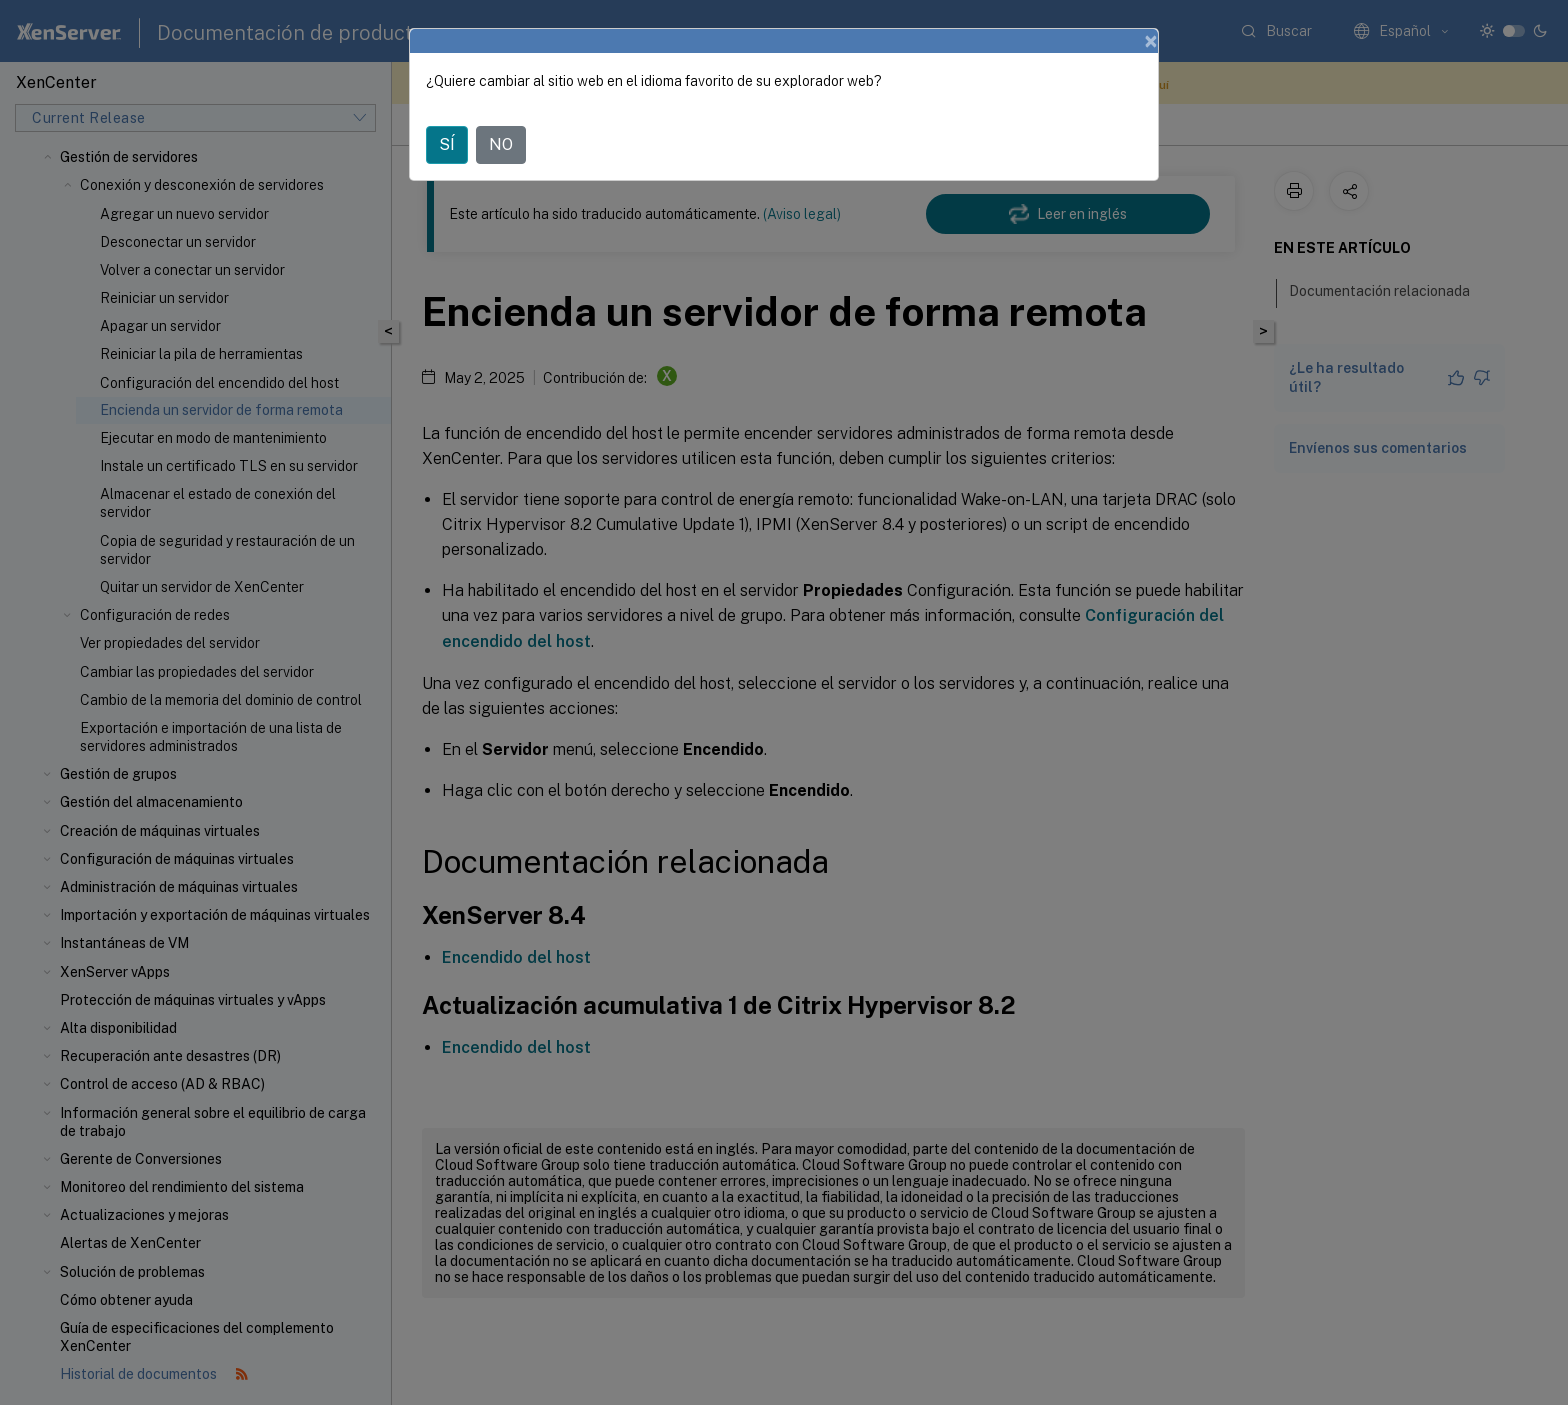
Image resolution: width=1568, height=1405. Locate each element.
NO (501, 144)
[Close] (1151, 41)
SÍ (447, 144)
